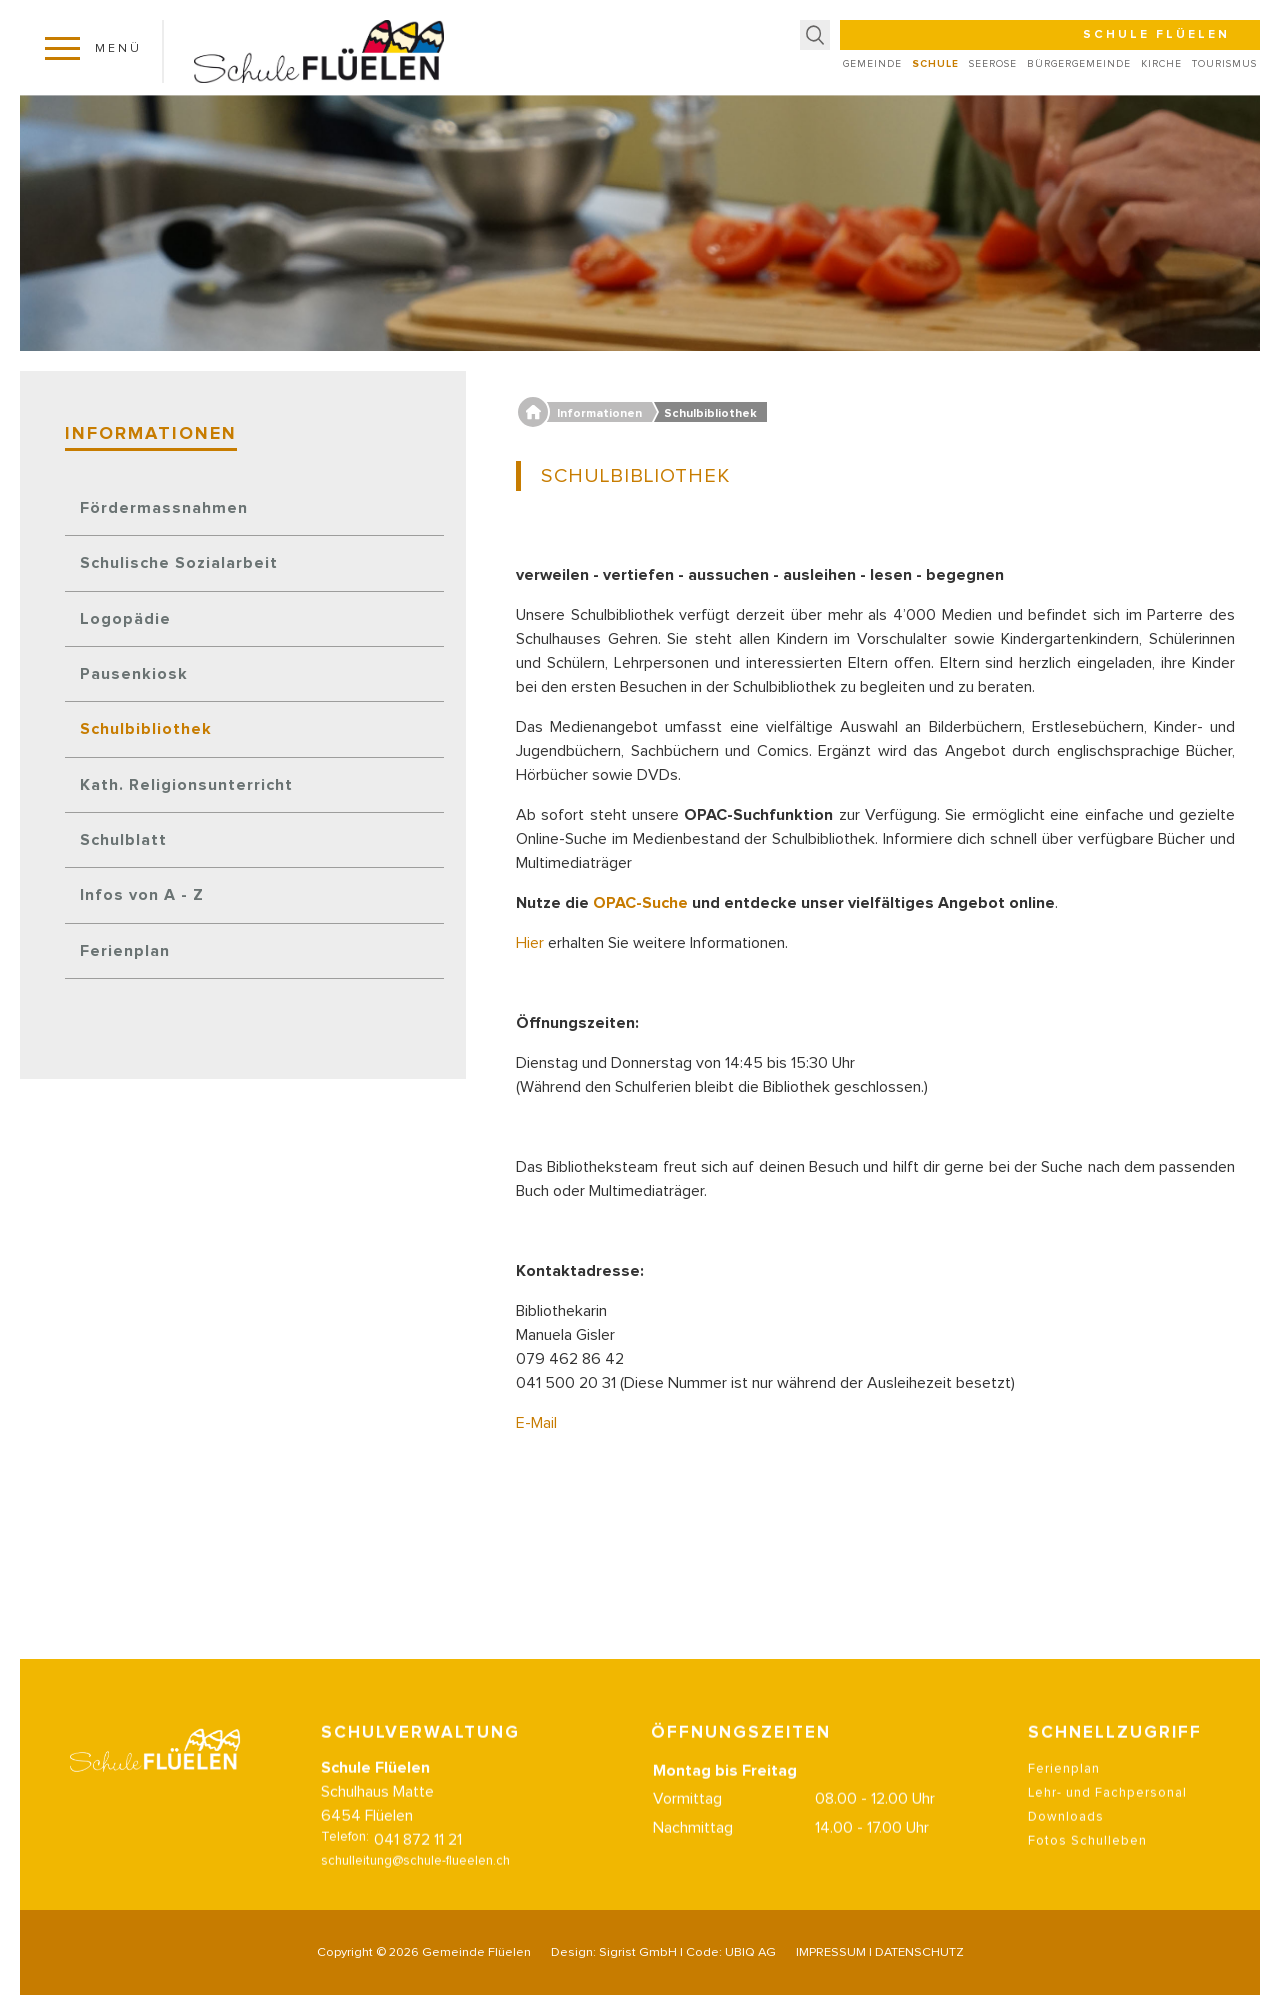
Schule (935, 64)
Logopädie (125, 619)
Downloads (1066, 1841)
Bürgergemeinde (1079, 64)
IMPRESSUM (831, 1952)
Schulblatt (123, 840)
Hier (532, 943)
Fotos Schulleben (1087, 1865)
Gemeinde (872, 64)
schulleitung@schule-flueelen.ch (415, 1885)
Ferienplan (125, 951)
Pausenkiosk (134, 674)
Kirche (1161, 64)
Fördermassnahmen (164, 508)
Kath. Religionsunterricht (186, 785)
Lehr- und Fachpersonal (1107, 1817)
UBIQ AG (750, 1952)
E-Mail (536, 1423)
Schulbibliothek (146, 729)
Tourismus (1224, 64)
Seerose (993, 64)
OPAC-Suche (640, 903)
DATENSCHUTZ (919, 1952)
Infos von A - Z (142, 895)
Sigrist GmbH (638, 1952)
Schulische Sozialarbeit (179, 563)
